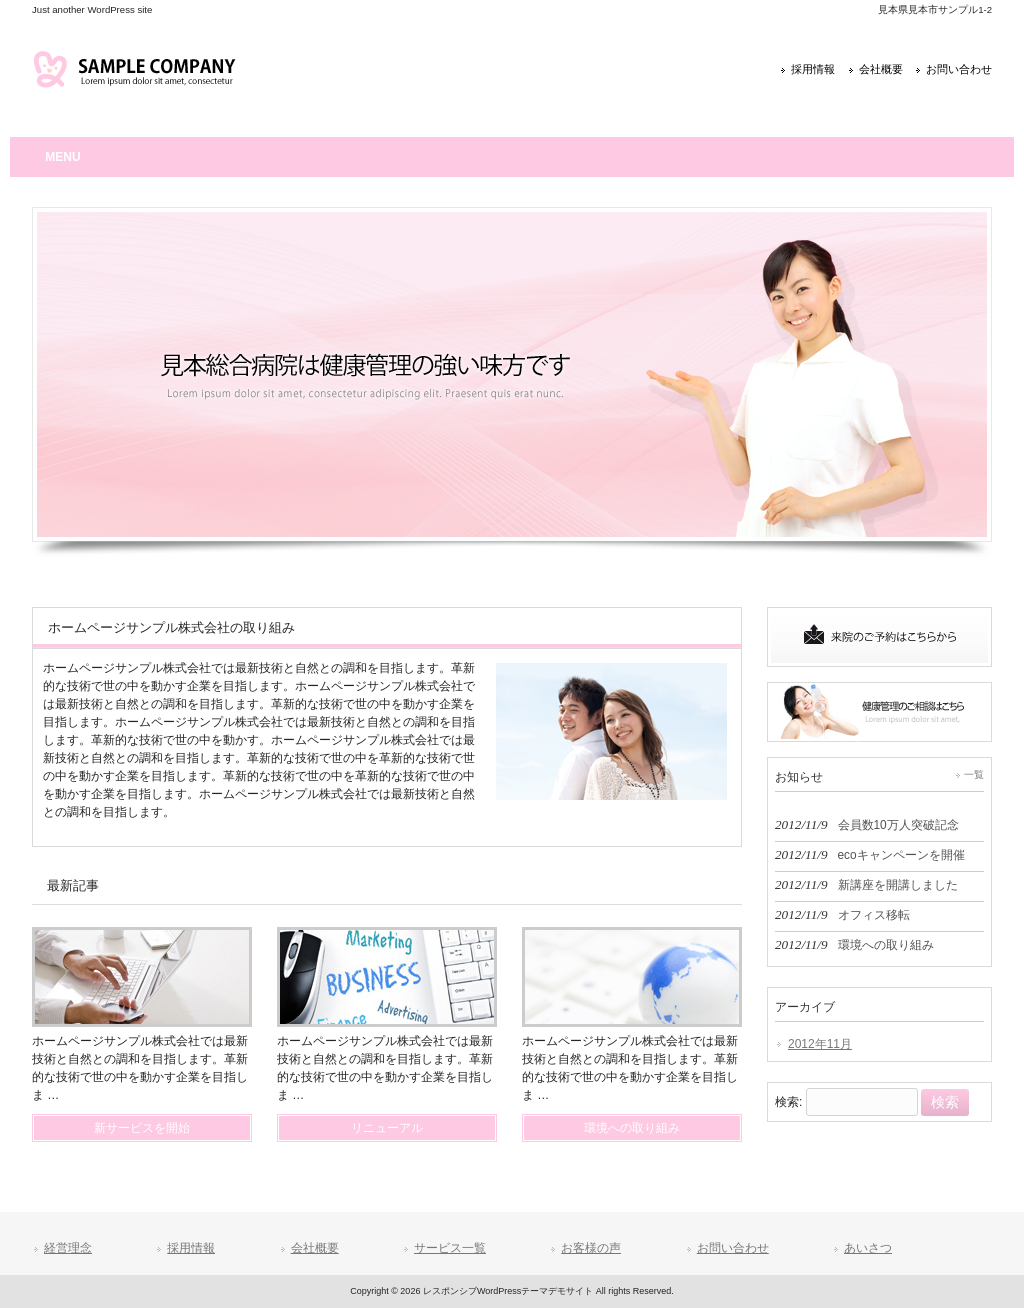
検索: (788, 1103)
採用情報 (813, 69)
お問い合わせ (959, 69)
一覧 (974, 774)
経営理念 (68, 1248)
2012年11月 (820, 1044)
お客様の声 (591, 1248)
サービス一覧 (450, 1248)
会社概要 (881, 69)
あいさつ (868, 1248)
